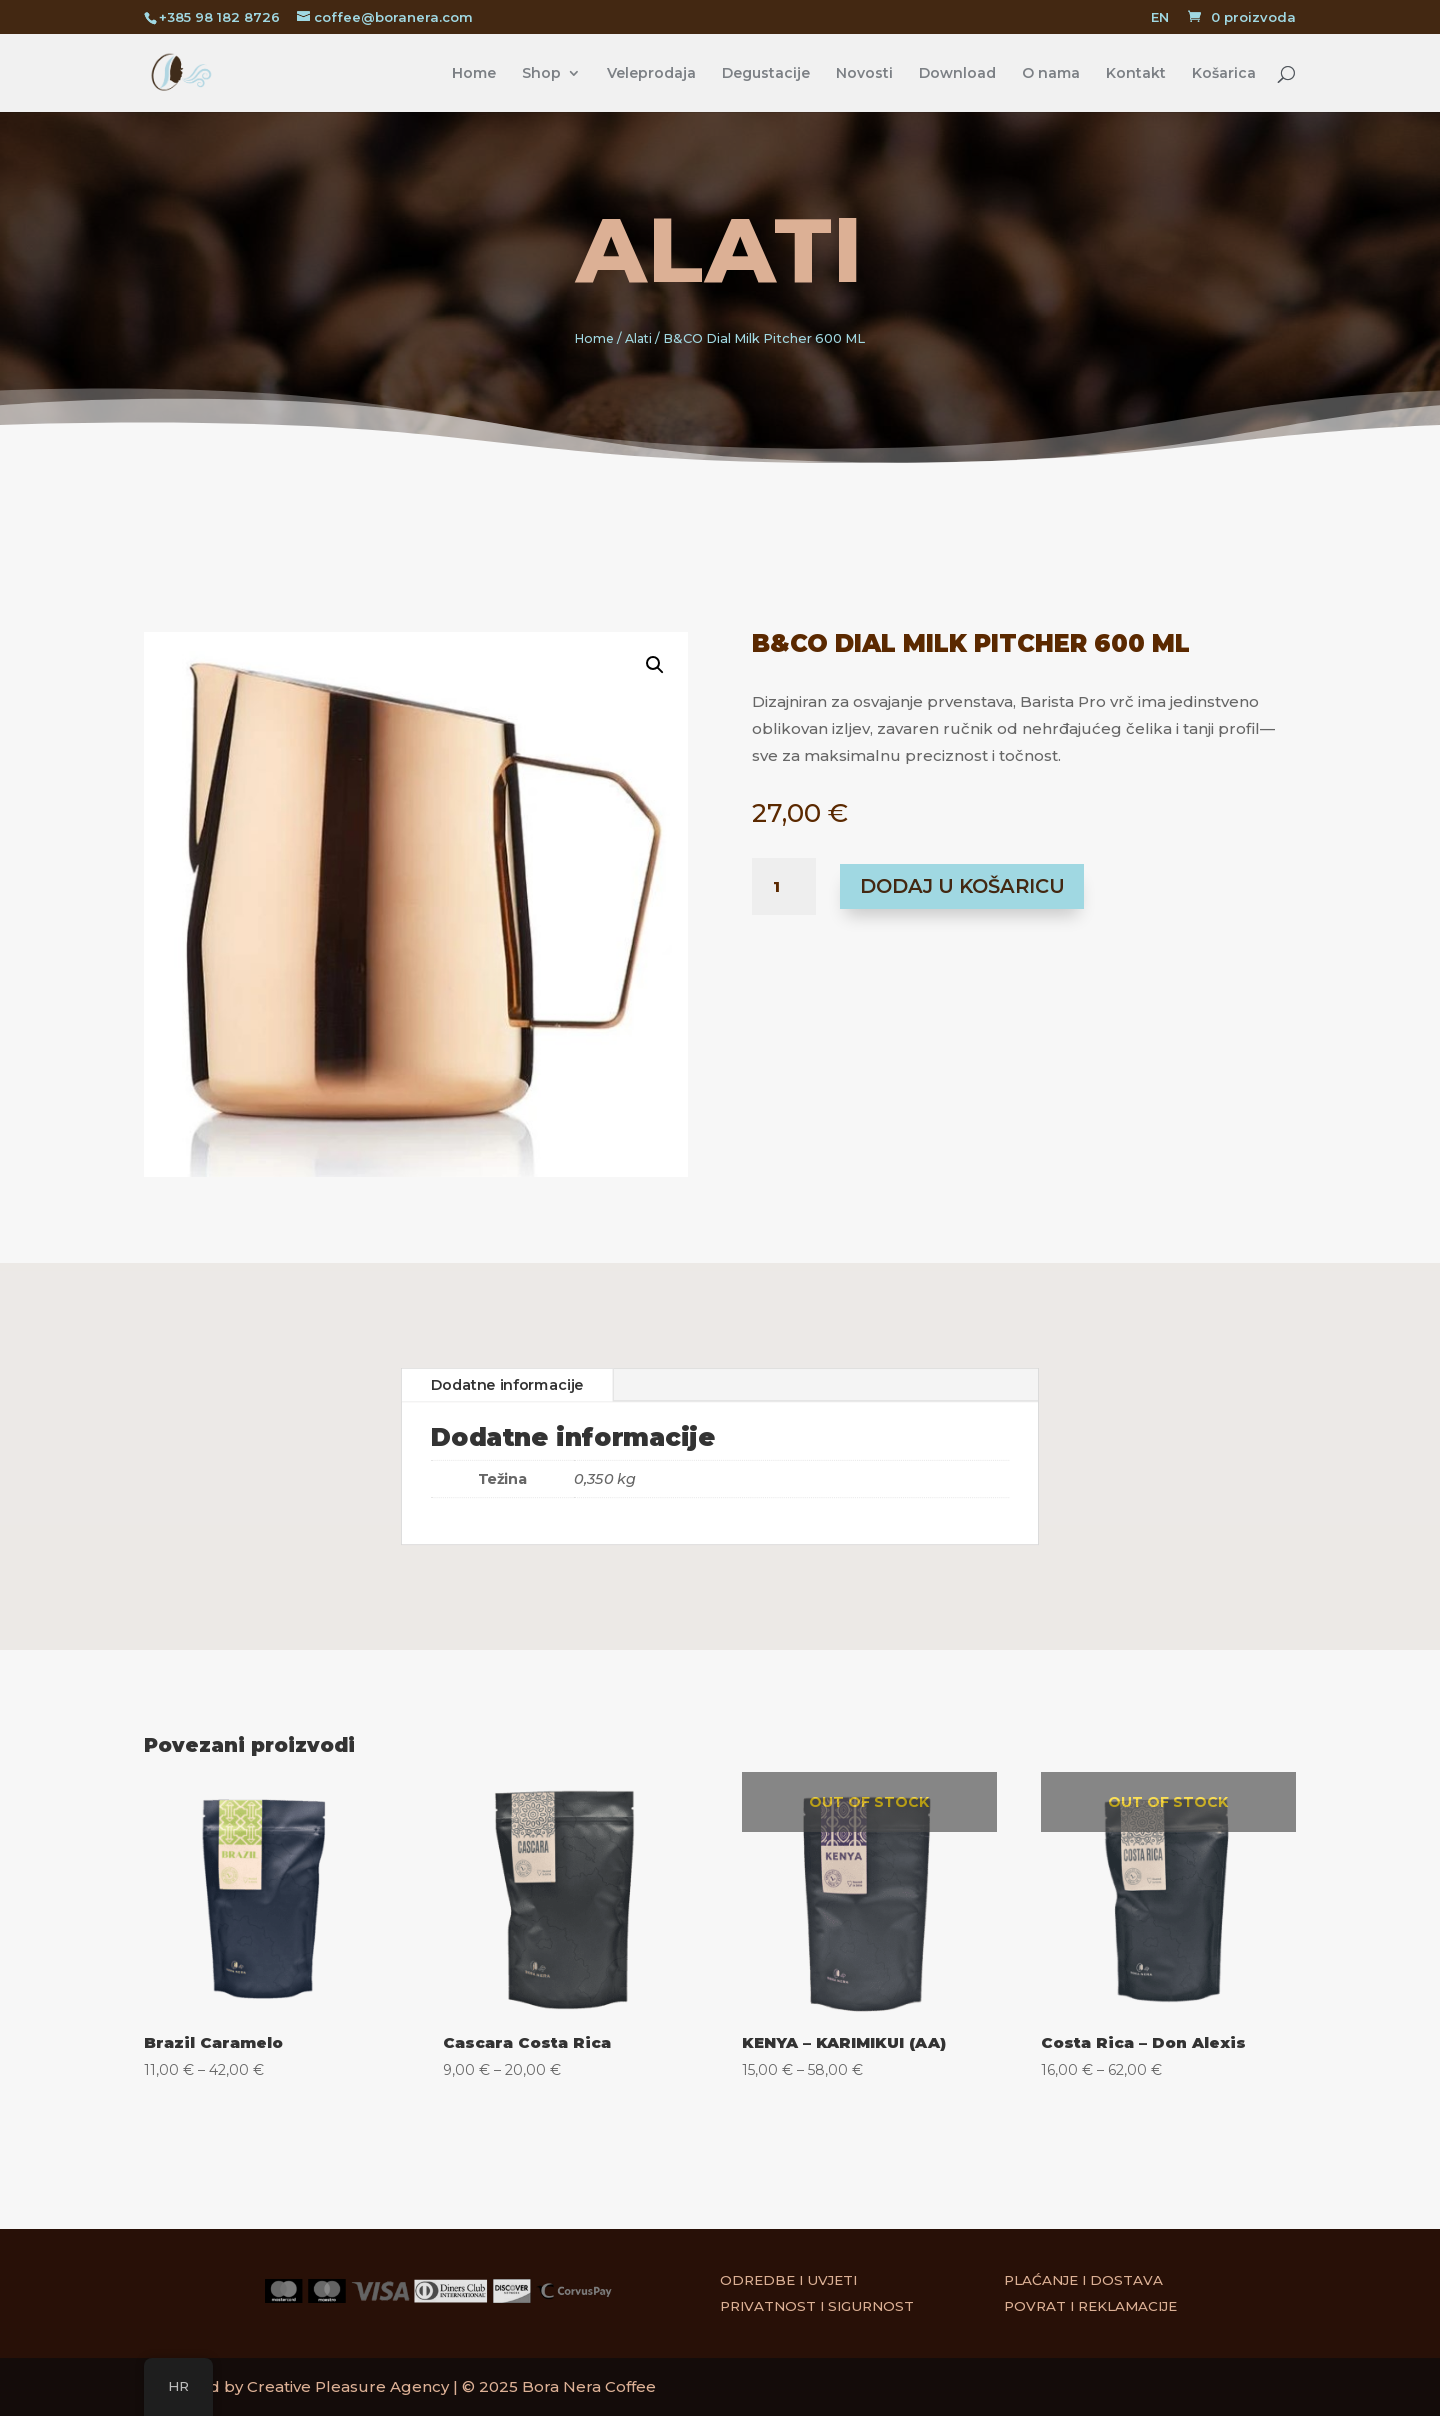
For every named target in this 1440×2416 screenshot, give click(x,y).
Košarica (1224, 74)
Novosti (864, 74)
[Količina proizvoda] (784, 887)
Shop (541, 74)
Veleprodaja (651, 74)
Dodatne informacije (499, 1382)
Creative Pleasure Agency (348, 2386)
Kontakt (1136, 74)
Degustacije (766, 74)
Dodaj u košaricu (962, 886)
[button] (633, 688)
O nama (1051, 74)
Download (957, 74)
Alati (720, 250)
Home (474, 74)
